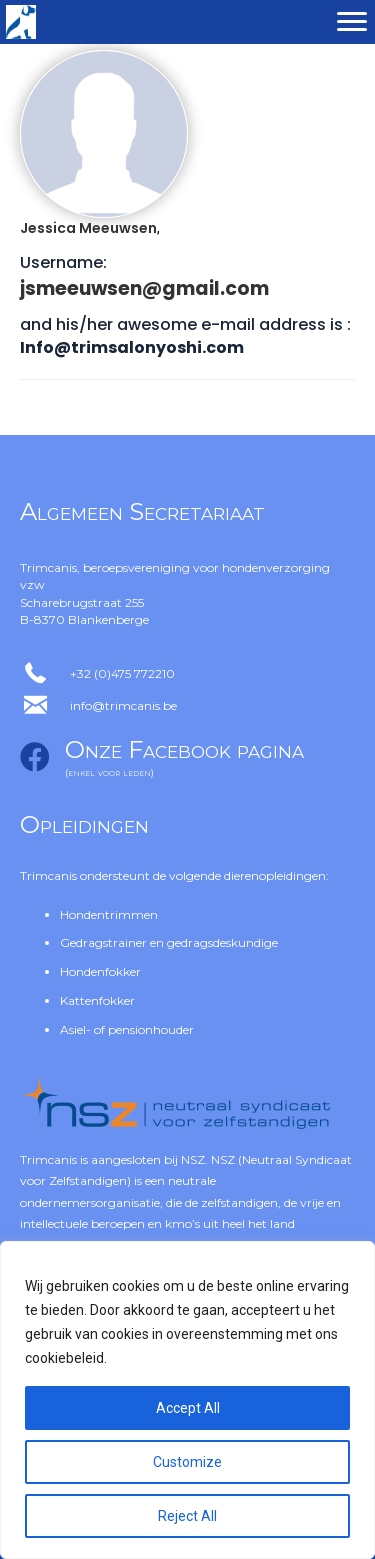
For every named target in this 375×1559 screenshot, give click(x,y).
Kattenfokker (97, 1000)
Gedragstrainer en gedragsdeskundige (169, 942)
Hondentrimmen (109, 914)
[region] (187, 1400)
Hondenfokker (100, 971)
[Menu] (352, 22)
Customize (187, 1462)
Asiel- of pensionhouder (127, 1029)
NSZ (193, 1159)
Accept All (188, 1408)
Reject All (187, 1516)
